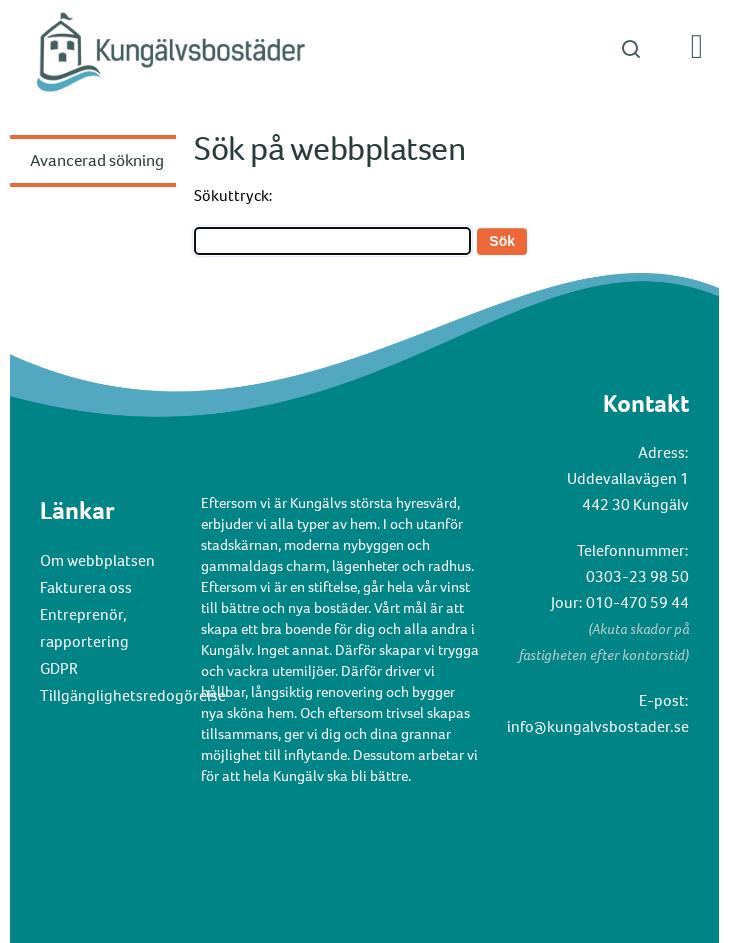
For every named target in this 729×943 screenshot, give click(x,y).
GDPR (59, 668)
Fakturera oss (86, 587)
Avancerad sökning (97, 160)
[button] (364, 48)
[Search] (332, 241)
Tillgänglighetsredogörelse (133, 695)
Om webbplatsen (97, 560)
